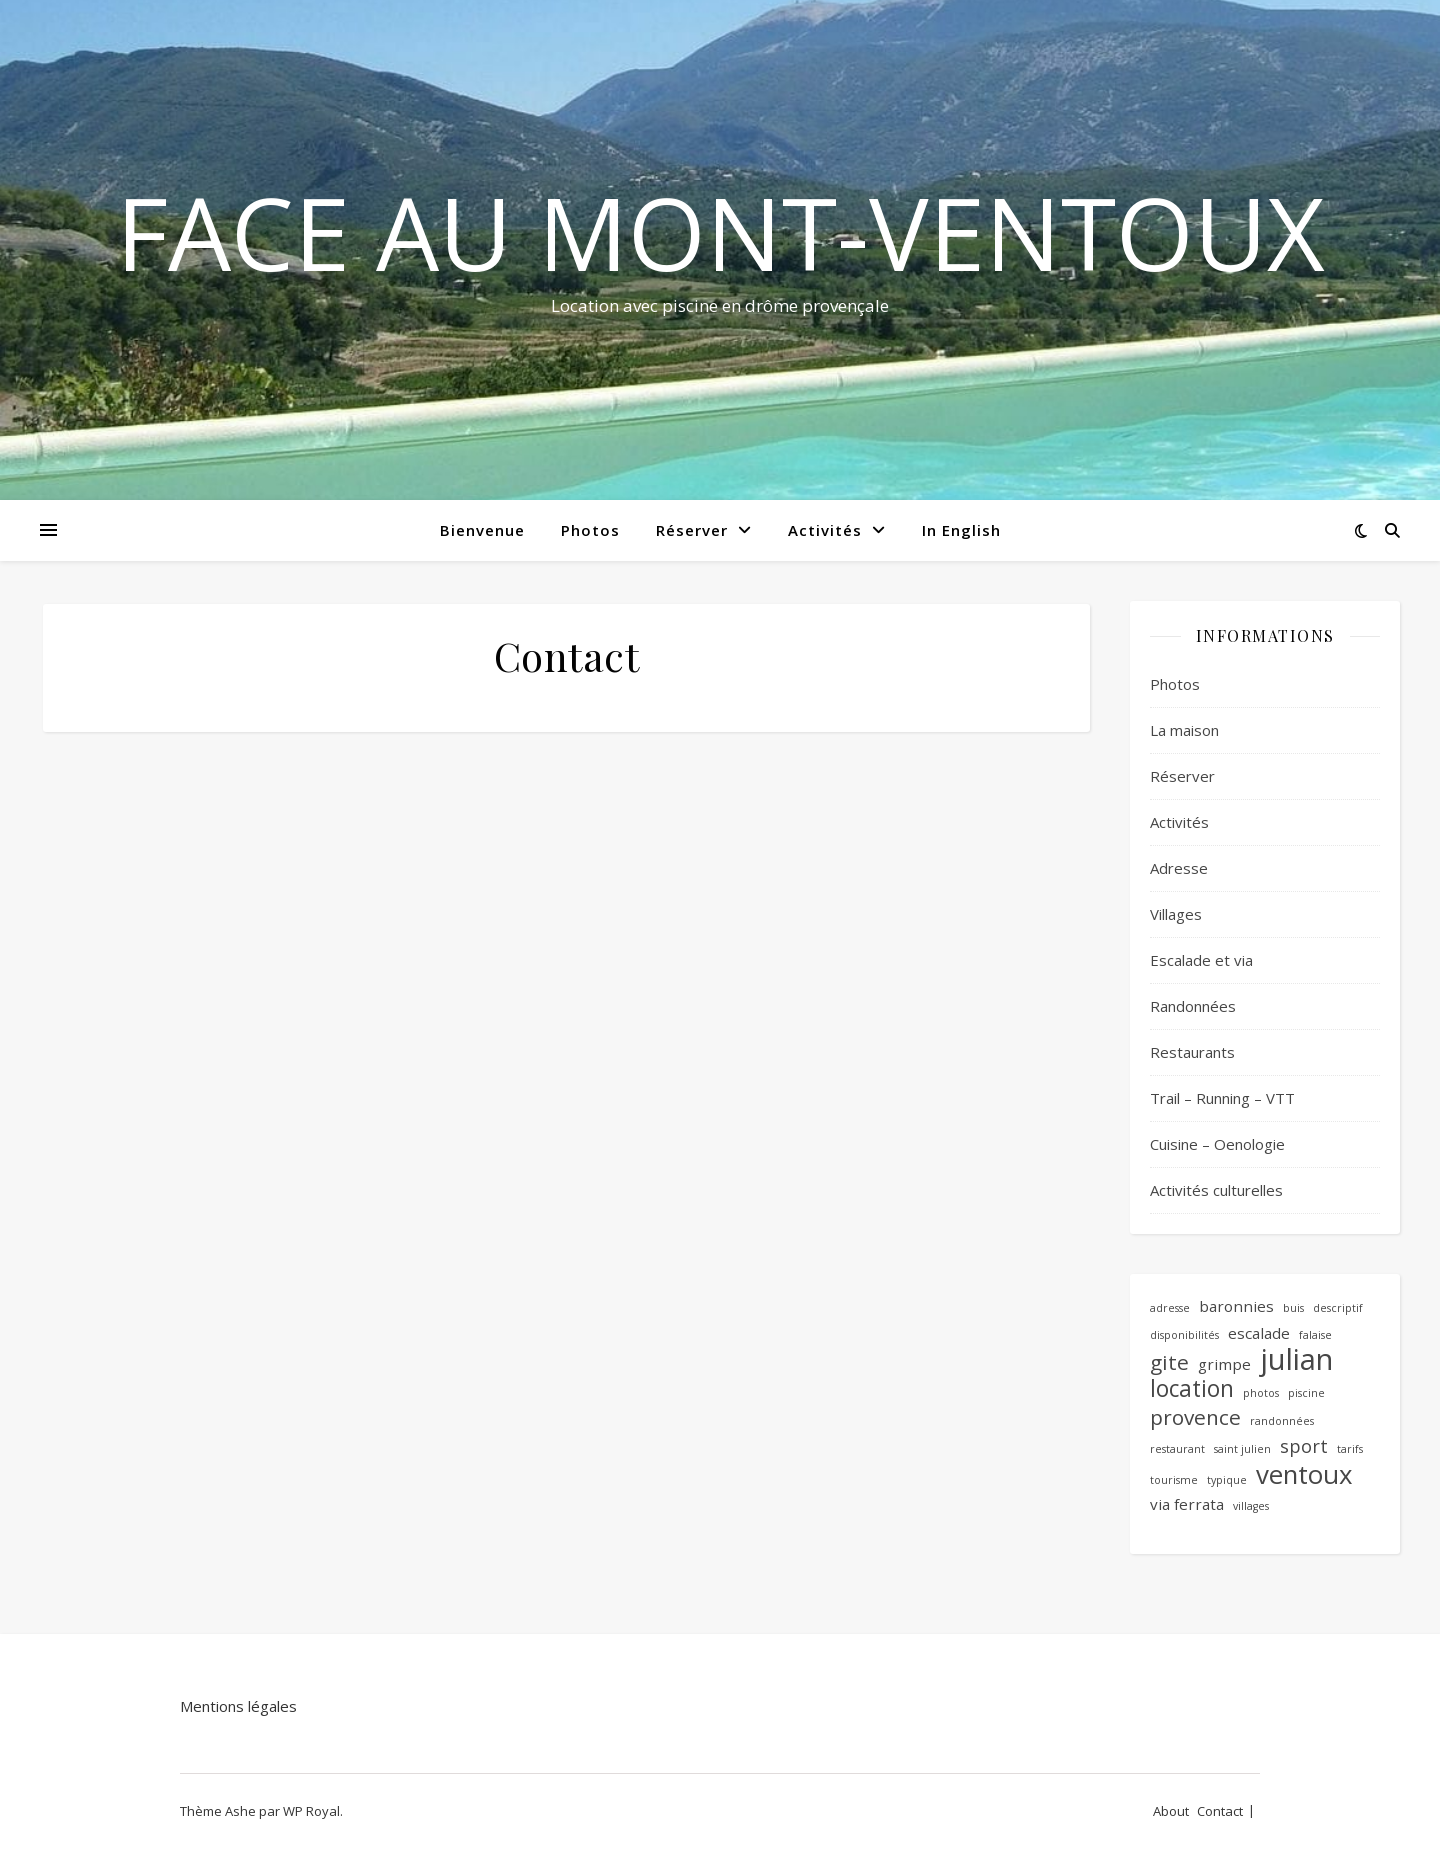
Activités (825, 530)
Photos (590, 530)
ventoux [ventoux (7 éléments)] (1304, 1474)
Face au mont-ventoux (720, 232)
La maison (1184, 730)
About (1171, 1811)
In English (961, 530)
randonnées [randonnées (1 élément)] (1282, 1421)
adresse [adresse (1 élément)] (1170, 1308)
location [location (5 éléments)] (1192, 1389)
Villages (1176, 914)
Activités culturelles (1216, 1190)
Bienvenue (482, 530)
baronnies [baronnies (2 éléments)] (1236, 1306)
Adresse (1179, 868)
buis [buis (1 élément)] (1293, 1308)
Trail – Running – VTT (1222, 1098)
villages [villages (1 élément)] (1251, 1506)
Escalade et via (1201, 960)
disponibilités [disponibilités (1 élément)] (1184, 1335)
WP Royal (311, 1811)
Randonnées (1193, 1006)
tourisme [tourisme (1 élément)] (1174, 1480)
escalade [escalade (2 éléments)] (1259, 1333)
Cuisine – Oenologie (1217, 1144)
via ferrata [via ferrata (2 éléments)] (1187, 1504)
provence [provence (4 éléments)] (1195, 1417)
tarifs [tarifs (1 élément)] (1350, 1449)
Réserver (692, 530)
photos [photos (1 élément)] (1261, 1393)
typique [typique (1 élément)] (1227, 1480)
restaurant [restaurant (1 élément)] (1177, 1449)
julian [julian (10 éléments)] (1296, 1359)
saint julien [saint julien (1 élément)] (1242, 1449)
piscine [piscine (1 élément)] (1306, 1393)
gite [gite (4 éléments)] (1169, 1362)
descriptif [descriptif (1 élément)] (1338, 1308)
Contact (1220, 1811)
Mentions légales (238, 1706)
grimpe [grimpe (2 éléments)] (1224, 1364)
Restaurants (1192, 1052)
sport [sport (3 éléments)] (1304, 1446)
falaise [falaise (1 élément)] (1315, 1335)
